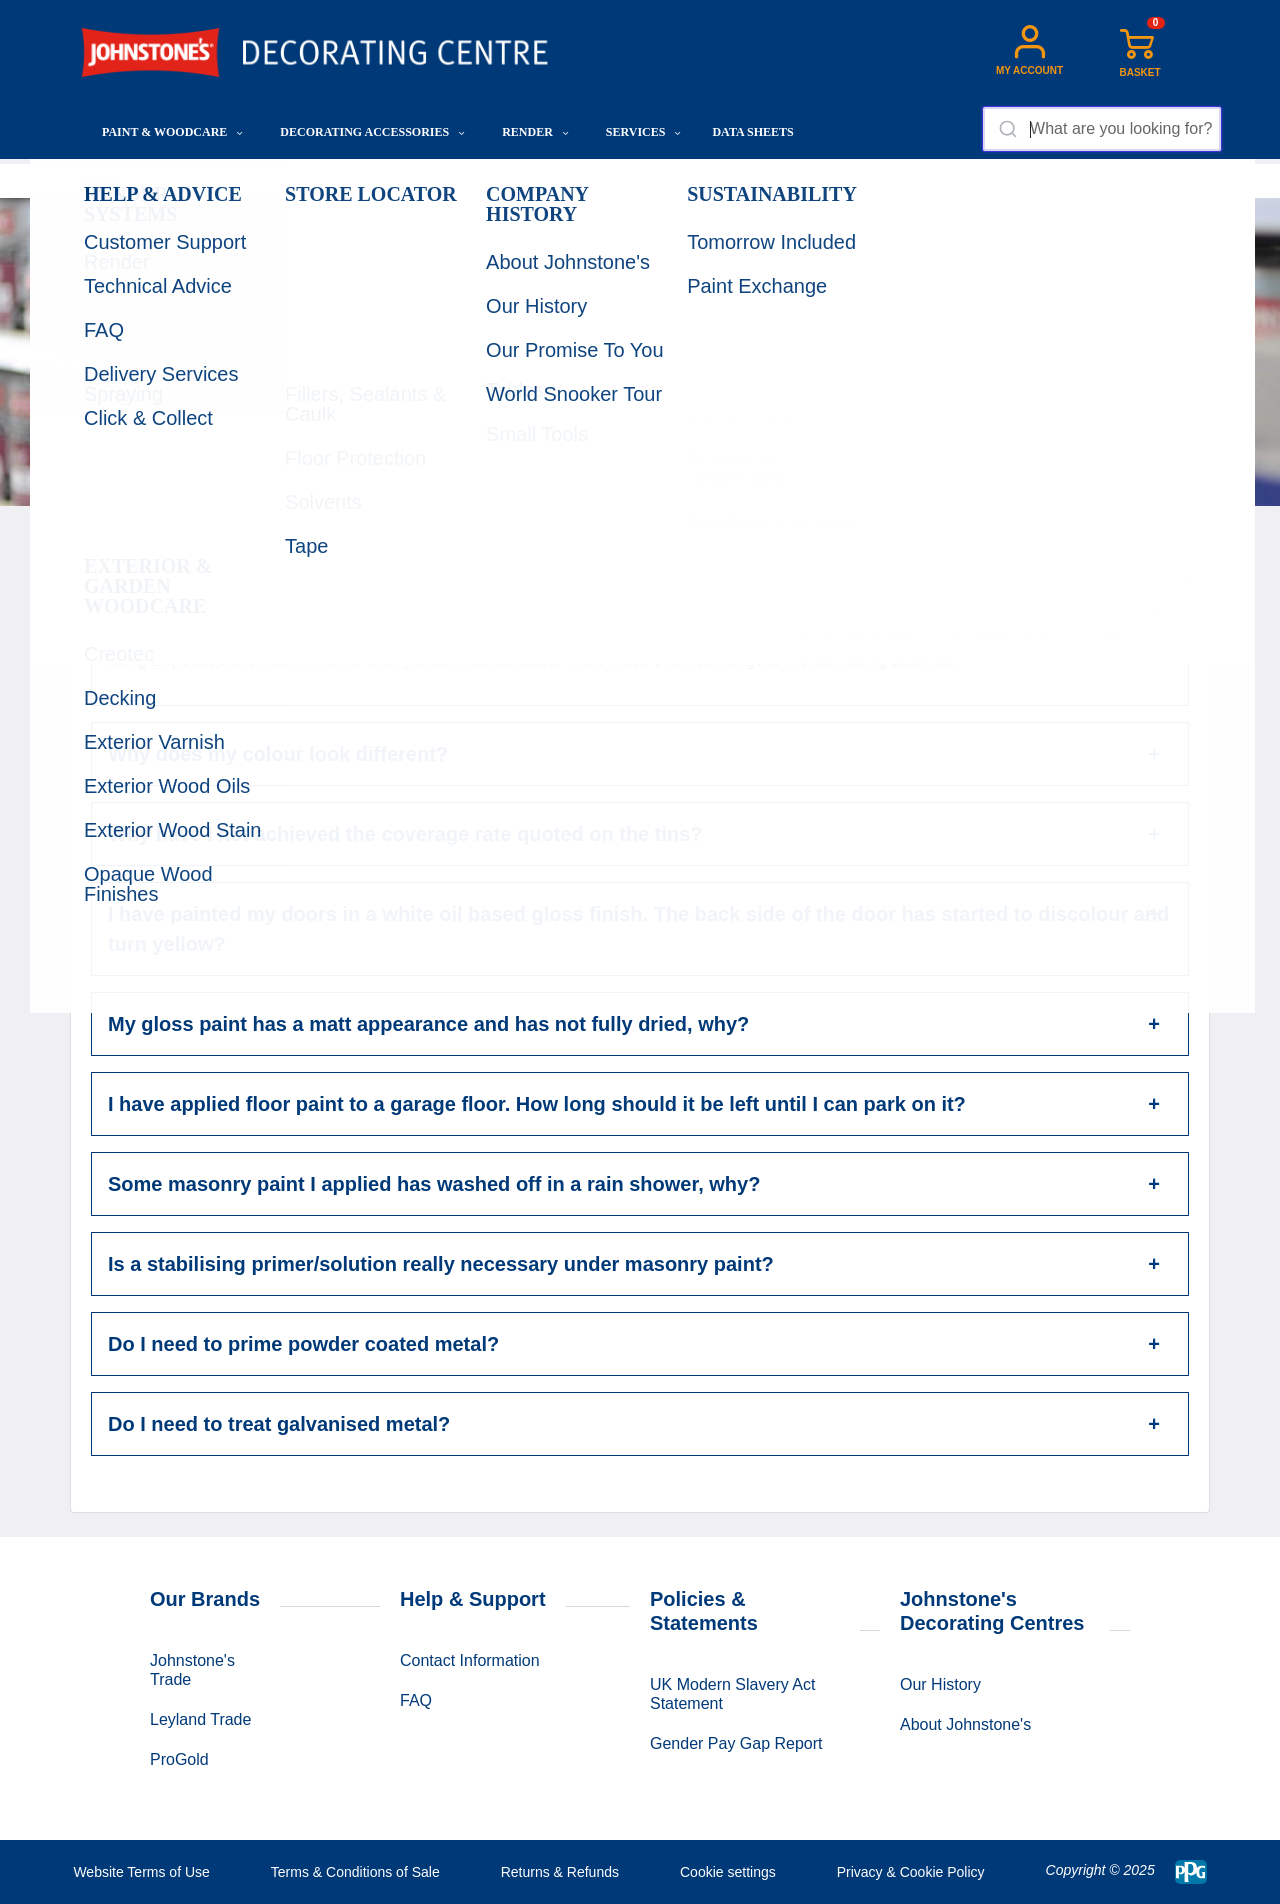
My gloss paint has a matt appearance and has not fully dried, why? (428, 1024)
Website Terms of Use (141, 1872)
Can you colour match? (219, 610)
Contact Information (470, 1660)
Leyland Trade (200, 1719)
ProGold (179, 1759)
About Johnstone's (965, 1724)
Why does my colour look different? (278, 754)
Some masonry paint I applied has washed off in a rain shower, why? (434, 1184)
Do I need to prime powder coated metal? (303, 1344)
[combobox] (1101, 129)
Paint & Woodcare (172, 132)
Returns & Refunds (560, 1872)
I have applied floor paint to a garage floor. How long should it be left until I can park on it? (537, 1104)
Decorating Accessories (372, 132)
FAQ (416, 1700)
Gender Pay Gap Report (736, 1743)
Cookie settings (728, 1872)
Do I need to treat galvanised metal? (279, 1424)
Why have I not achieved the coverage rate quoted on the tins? (405, 834)
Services (644, 132)
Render (535, 132)
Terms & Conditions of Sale (355, 1872)
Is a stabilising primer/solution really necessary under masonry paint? (441, 1264)
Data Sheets (752, 132)
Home (101, 181)
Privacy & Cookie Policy (911, 1872)
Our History (940, 1684)
